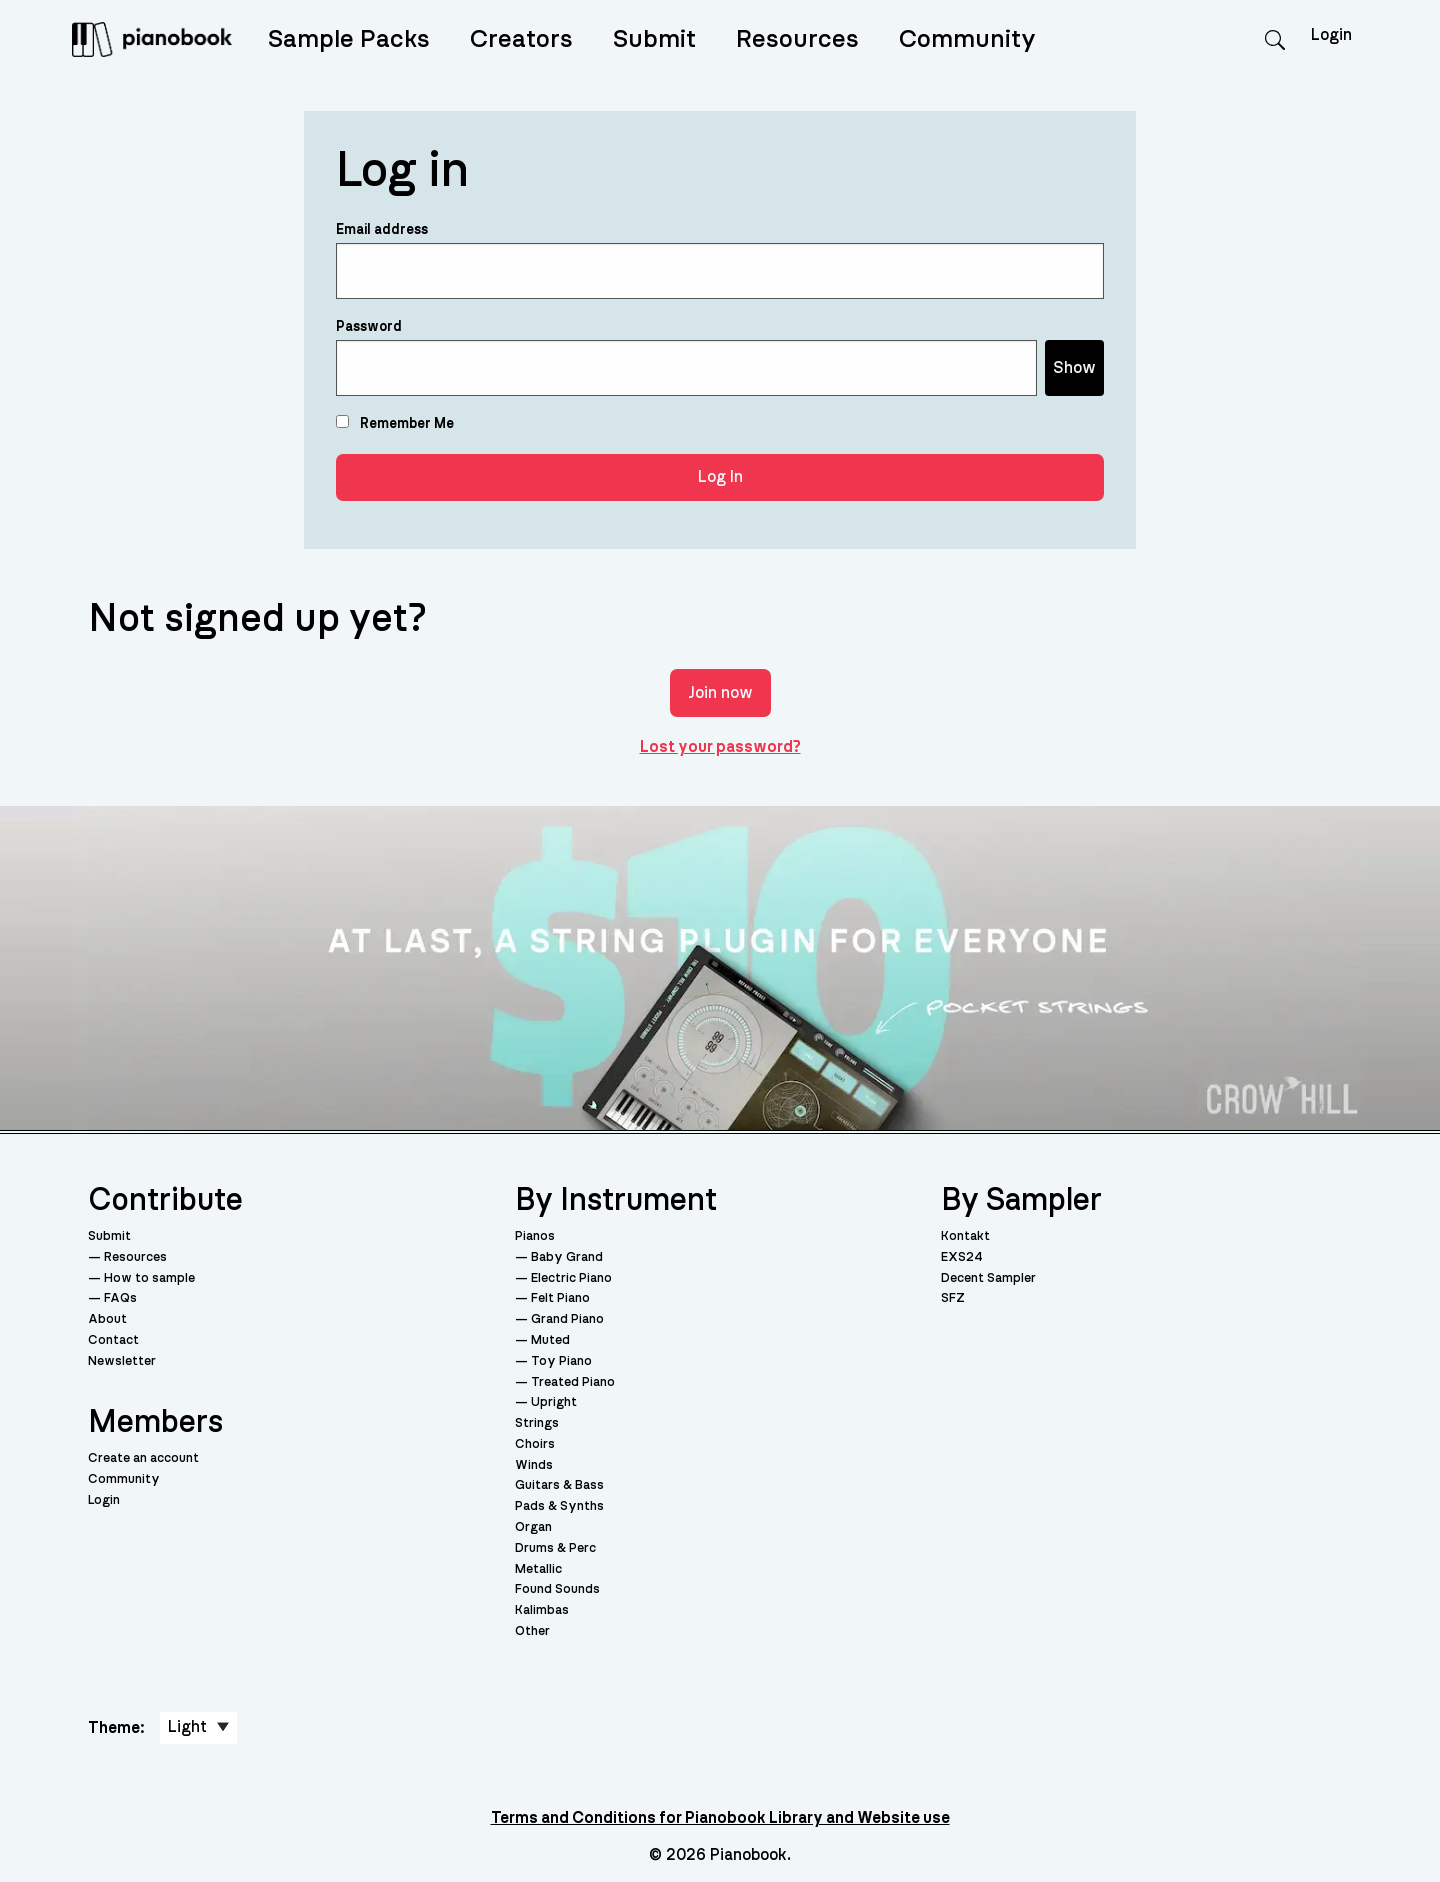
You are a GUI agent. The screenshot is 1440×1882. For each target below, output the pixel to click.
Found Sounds (557, 1589)
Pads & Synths (559, 1506)
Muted (550, 1340)
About (107, 1319)
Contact (113, 1340)
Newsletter (122, 1361)
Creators (521, 39)
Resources (797, 39)
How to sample (149, 1278)
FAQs (120, 1298)
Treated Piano (573, 1382)
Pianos (535, 1236)
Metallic (538, 1569)
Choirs (535, 1444)
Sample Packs (349, 39)
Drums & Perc (555, 1548)
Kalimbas (542, 1610)
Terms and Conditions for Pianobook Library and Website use (720, 1818)
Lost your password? (720, 747)
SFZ (953, 1298)
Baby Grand (567, 1257)
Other (532, 1631)
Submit (654, 39)
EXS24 (962, 1257)
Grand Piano (567, 1319)
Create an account (143, 1458)
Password (369, 327)
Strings (537, 1423)
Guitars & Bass (559, 1485)
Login (104, 1500)
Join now (720, 693)
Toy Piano (561, 1361)
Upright (554, 1402)
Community (967, 39)
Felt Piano (560, 1298)
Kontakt (965, 1236)
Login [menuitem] (1331, 35)
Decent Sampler (988, 1278)
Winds (534, 1465)
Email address (382, 230)
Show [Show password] (1074, 368)
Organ (533, 1527)
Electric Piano (571, 1278)
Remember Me (395, 423)
